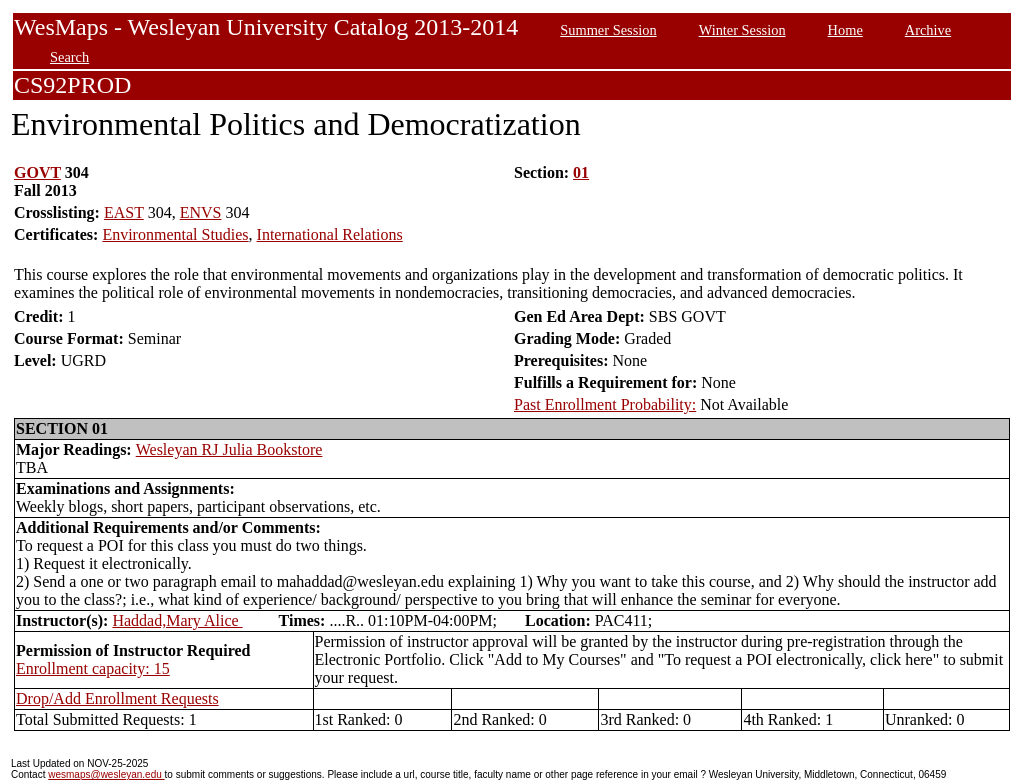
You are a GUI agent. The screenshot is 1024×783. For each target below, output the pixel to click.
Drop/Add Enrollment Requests (117, 698)
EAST (124, 212)
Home (845, 30)
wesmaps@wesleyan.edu (106, 774)
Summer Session (608, 30)
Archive (928, 30)
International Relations (330, 234)
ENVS (201, 212)
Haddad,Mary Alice (177, 620)
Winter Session (742, 30)
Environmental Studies (175, 234)
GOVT (37, 172)
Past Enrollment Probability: (605, 404)
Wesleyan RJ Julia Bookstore (229, 449)
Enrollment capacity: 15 (93, 668)
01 (581, 172)
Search (69, 57)
